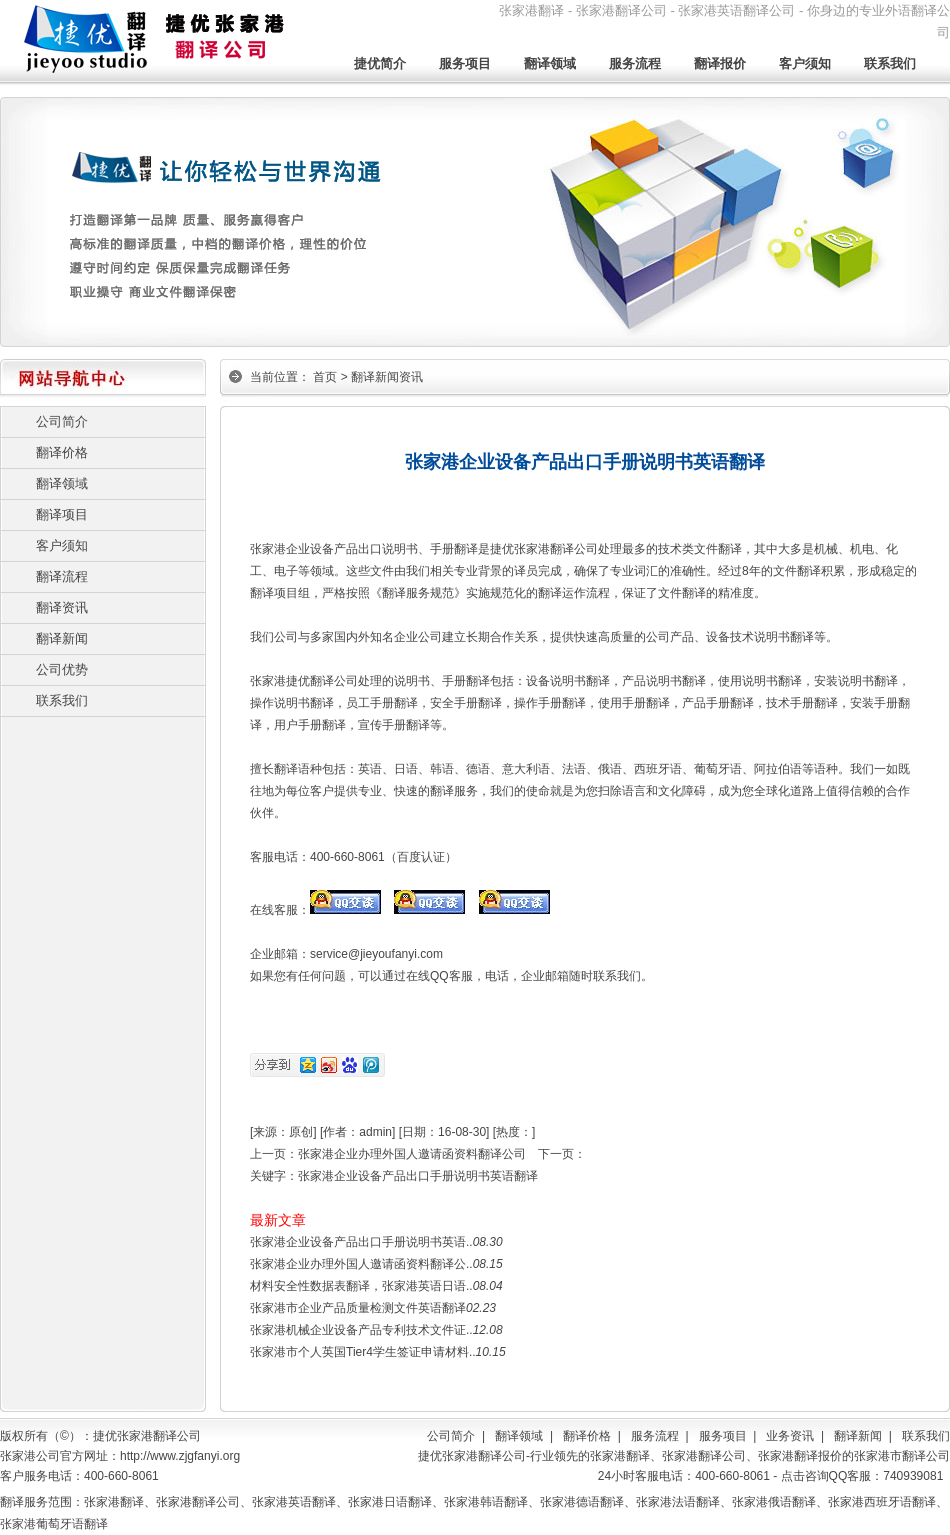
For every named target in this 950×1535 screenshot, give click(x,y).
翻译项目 (62, 514)
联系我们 (890, 63)
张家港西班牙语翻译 (882, 1502)
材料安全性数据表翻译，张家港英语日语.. (361, 1286)
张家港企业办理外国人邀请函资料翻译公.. (361, 1264)
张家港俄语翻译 (774, 1502)
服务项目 (465, 63)
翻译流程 (62, 576)
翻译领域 (550, 63)
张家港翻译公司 (704, 1456)
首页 (325, 377)
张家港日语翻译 (390, 1502)
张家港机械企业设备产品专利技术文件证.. (361, 1330)
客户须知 (805, 63)
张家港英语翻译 (294, 1502)
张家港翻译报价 (800, 1456)
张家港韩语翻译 (486, 1502)
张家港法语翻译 (678, 1502)
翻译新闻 (62, 638)
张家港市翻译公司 (902, 1456)
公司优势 (62, 669)
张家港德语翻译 (582, 1502)
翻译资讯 (62, 607)
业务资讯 (790, 1436)
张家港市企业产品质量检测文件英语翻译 (358, 1308)
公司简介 (62, 421)
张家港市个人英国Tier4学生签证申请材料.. (363, 1352)
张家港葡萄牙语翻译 (54, 1524)
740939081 (913, 1476)
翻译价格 (62, 452)
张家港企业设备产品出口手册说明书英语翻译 (418, 1176)
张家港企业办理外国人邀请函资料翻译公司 (412, 1154)
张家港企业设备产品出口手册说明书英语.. (361, 1242)
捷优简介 (380, 63)
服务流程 (635, 63)
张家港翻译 (620, 1456)
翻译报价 (720, 63)
